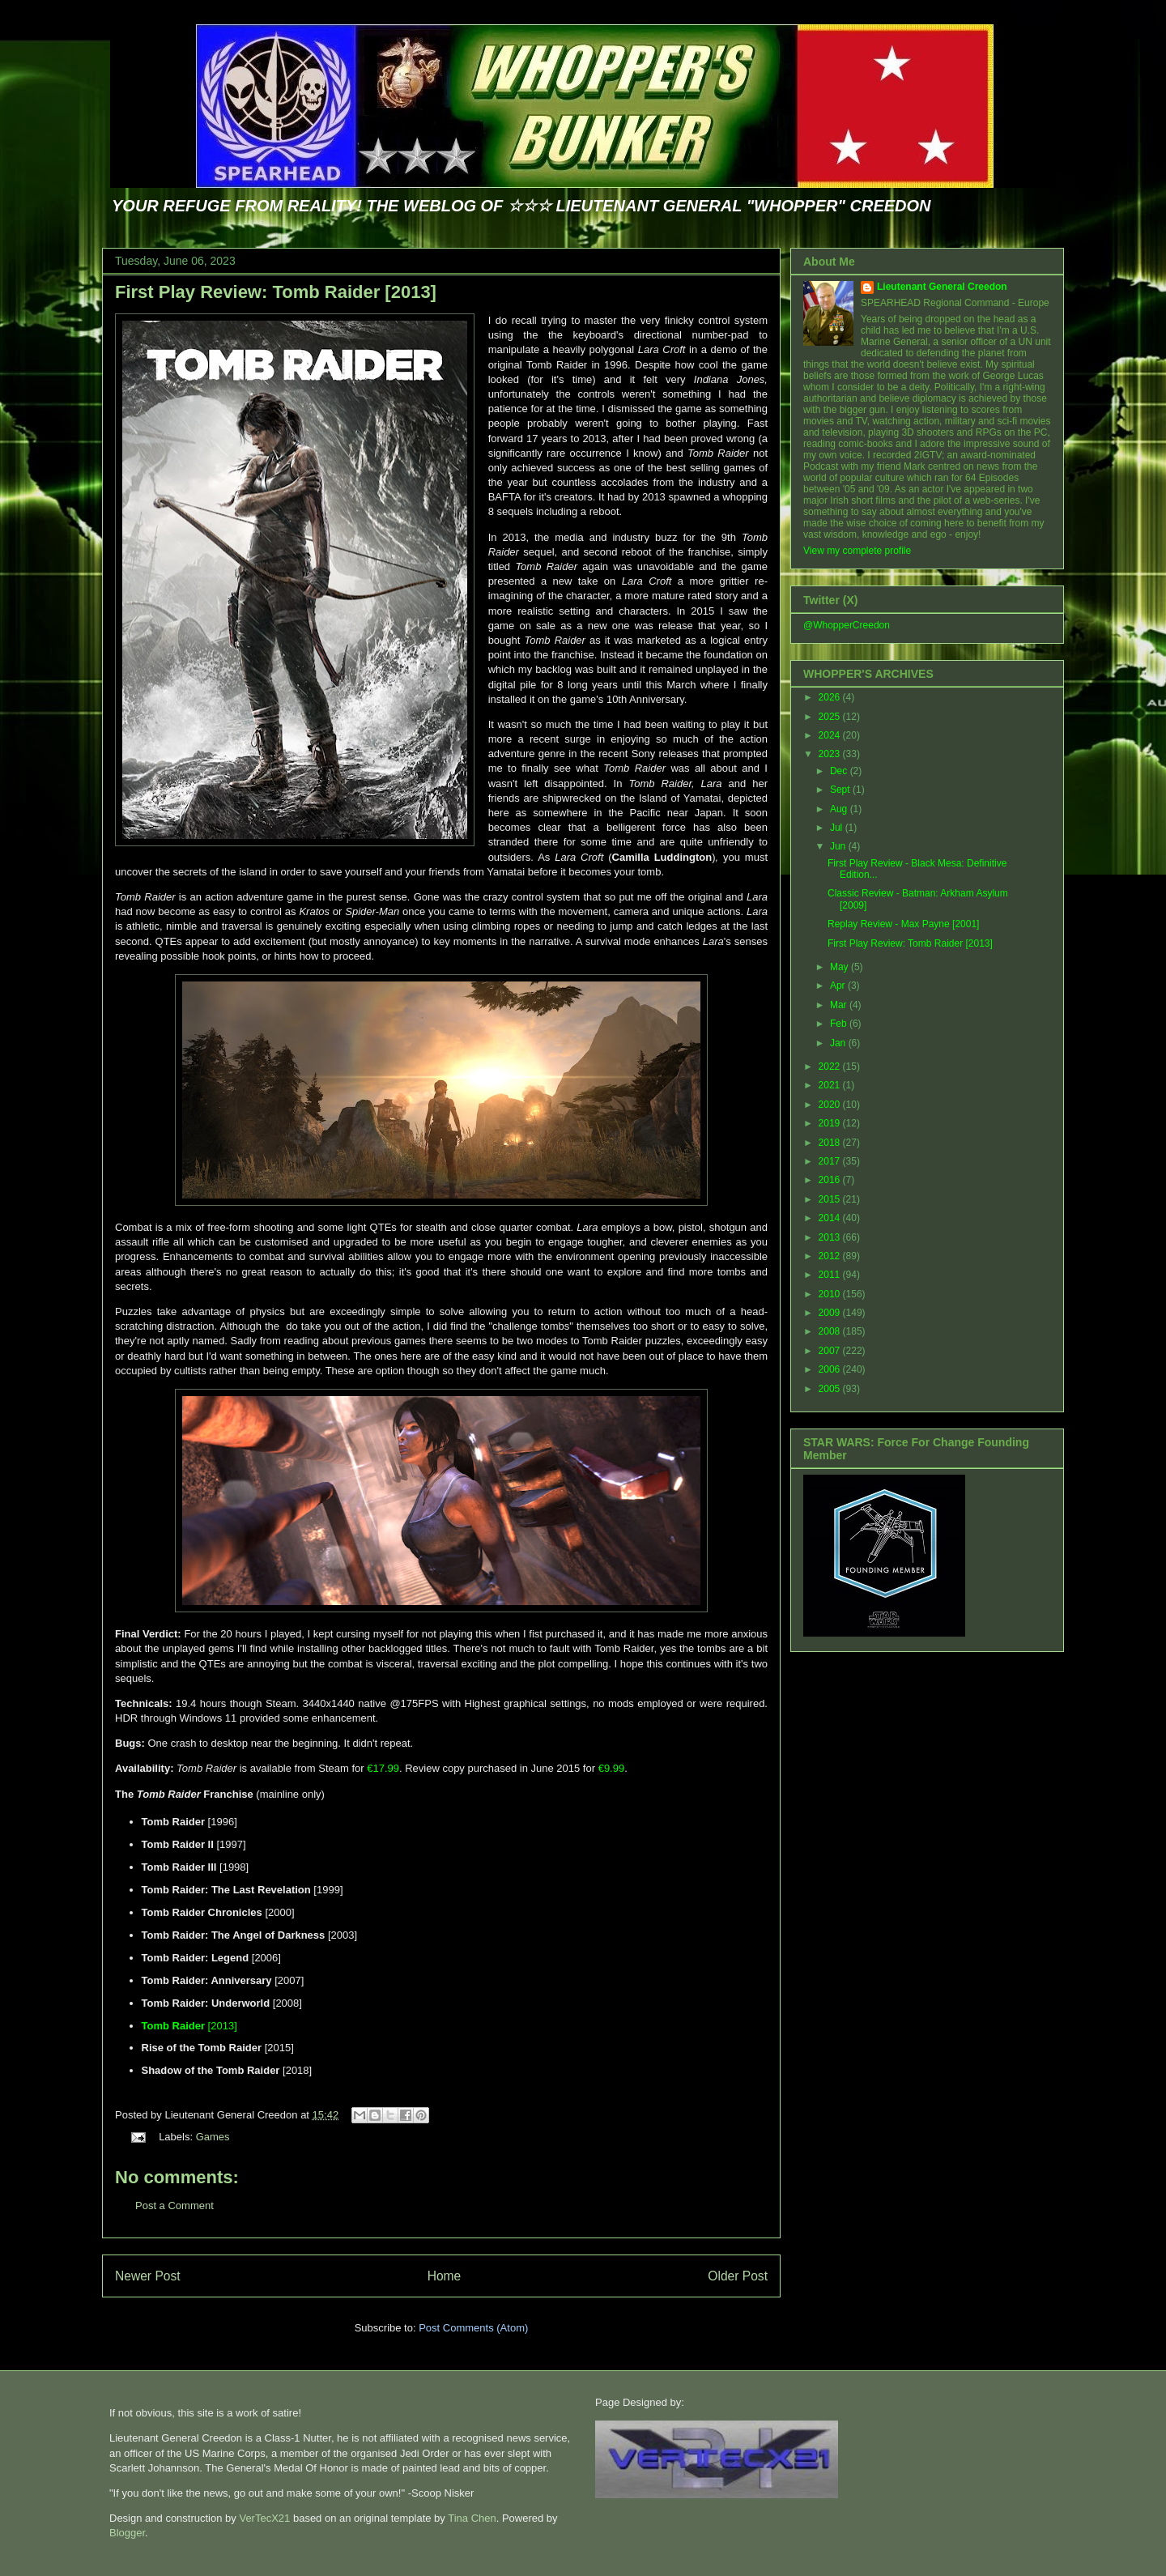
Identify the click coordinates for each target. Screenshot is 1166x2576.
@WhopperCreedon (846, 625)
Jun (839, 846)
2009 (831, 1312)
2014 (831, 1218)
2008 (831, 1331)
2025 (831, 716)
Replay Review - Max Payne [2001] (903, 924)
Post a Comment (174, 2205)
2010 (831, 1294)
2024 (831, 735)
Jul (837, 827)
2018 (831, 1142)
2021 (831, 1085)
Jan (839, 1043)
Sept (841, 789)
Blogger (127, 2533)
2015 (831, 1199)
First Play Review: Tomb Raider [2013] (275, 292)
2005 (831, 1388)
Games (213, 2137)
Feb (839, 1023)
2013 (831, 1237)
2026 (831, 697)
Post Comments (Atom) (473, 2328)
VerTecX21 (264, 2518)
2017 (831, 1161)
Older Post (738, 2276)
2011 (831, 1274)
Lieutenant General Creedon (942, 286)
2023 (831, 754)
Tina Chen (472, 2518)
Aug (840, 809)
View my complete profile (857, 550)
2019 (831, 1123)
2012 (831, 1256)
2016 (831, 1180)
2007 (831, 1350)
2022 (831, 1066)
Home (445, 2276)
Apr (839, 985)
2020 (831, 1104)
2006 (831, 1369)
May (840, 967)
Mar (839, 1005)
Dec (840, 771)
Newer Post (148, 2276)
